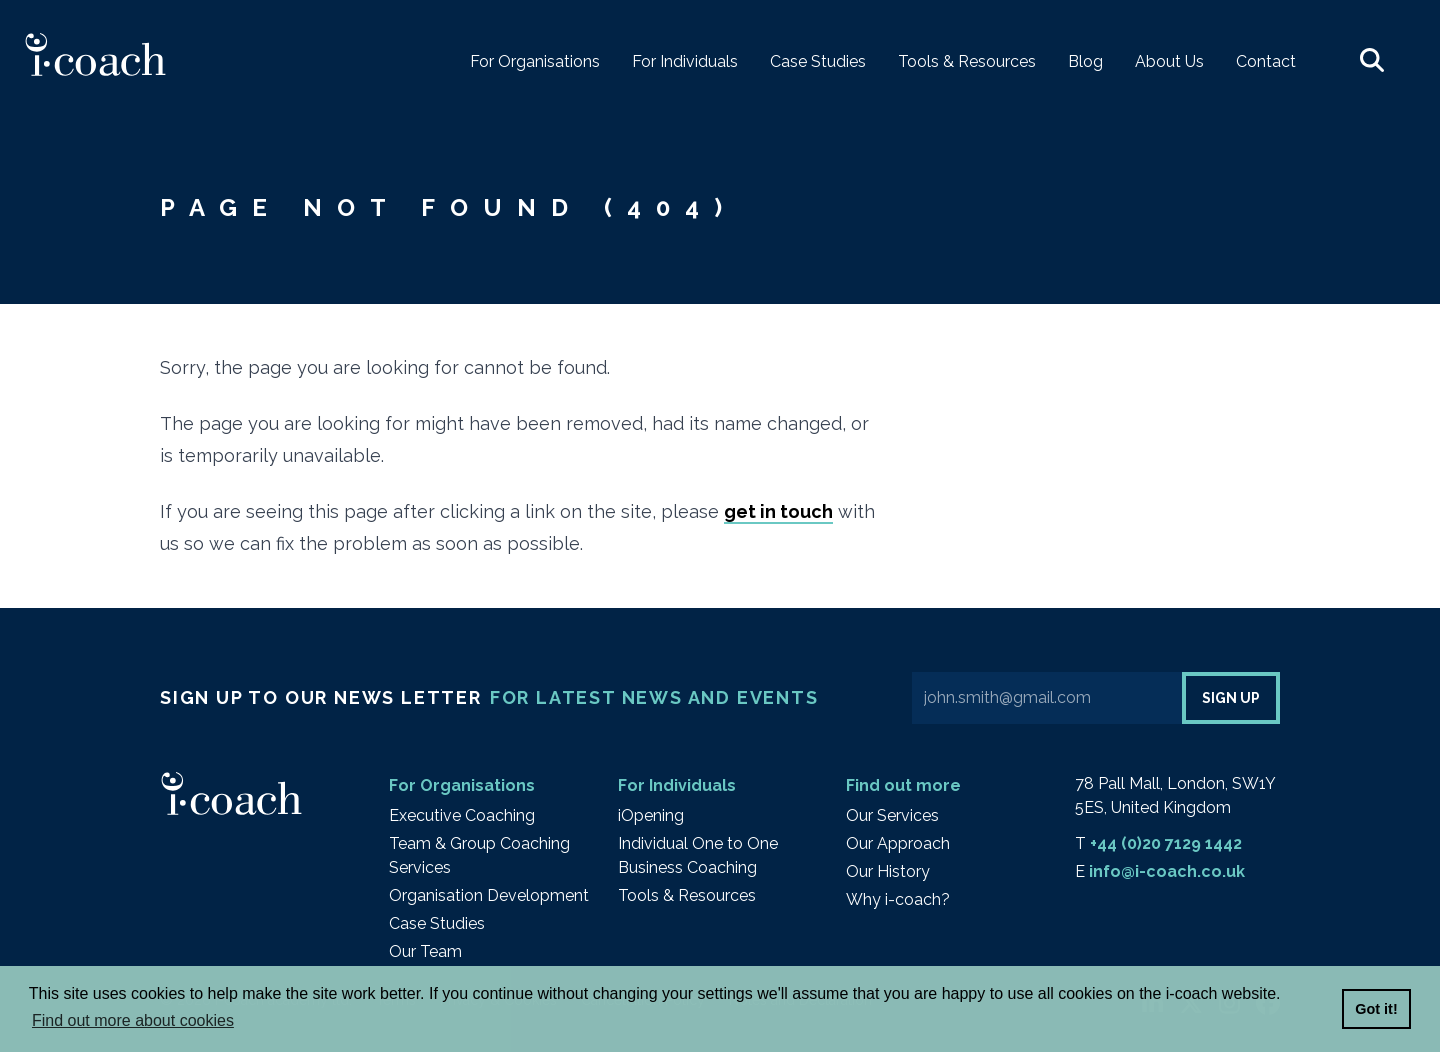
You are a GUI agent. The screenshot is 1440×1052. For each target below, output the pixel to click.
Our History (888, 871)
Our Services (892, 815)
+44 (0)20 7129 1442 (1166, 843)
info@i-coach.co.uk (1167, 871)
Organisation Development (489, 895)
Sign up (1231, 698)
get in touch (778, 511)
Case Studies (437, 923)
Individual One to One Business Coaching (698, 855)
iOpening (651, 815)
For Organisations (462, 785)
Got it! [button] (1376, 1009)
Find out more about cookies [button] (133, 1020)
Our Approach (898, 843)
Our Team (425, 951)
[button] (1372, 62)
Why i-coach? (898, 899)
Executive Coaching (462, 815)
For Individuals (677, 785)
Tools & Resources (687, 895)
